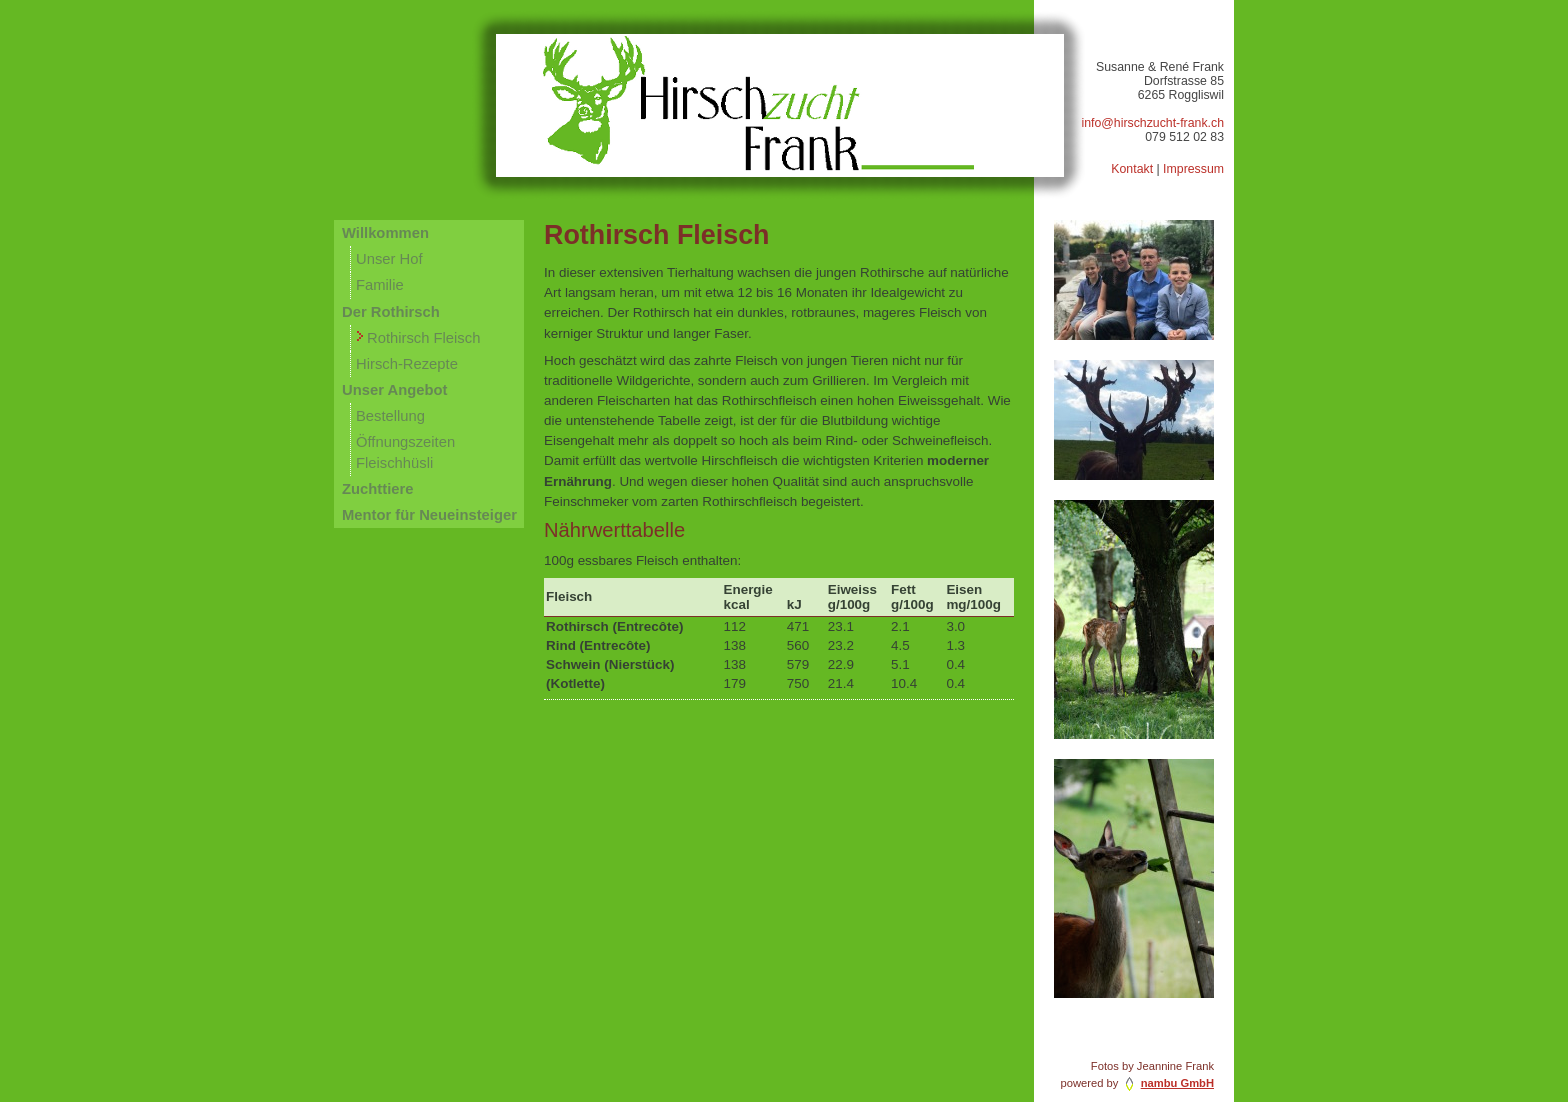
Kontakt (1132, 169)
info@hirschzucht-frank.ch (1152, 123)
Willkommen (385, 233)
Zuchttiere (377, 489)
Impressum (1193, 169)
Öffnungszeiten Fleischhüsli (405, 452)
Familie (380, 285)
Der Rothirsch (391, 312)
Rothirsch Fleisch (423, 338)
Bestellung (390, 416)
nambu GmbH (1177, 1083)
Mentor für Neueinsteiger (429, 515)
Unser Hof (389, 259)
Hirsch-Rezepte (407, 364)
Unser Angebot (394, 390)
